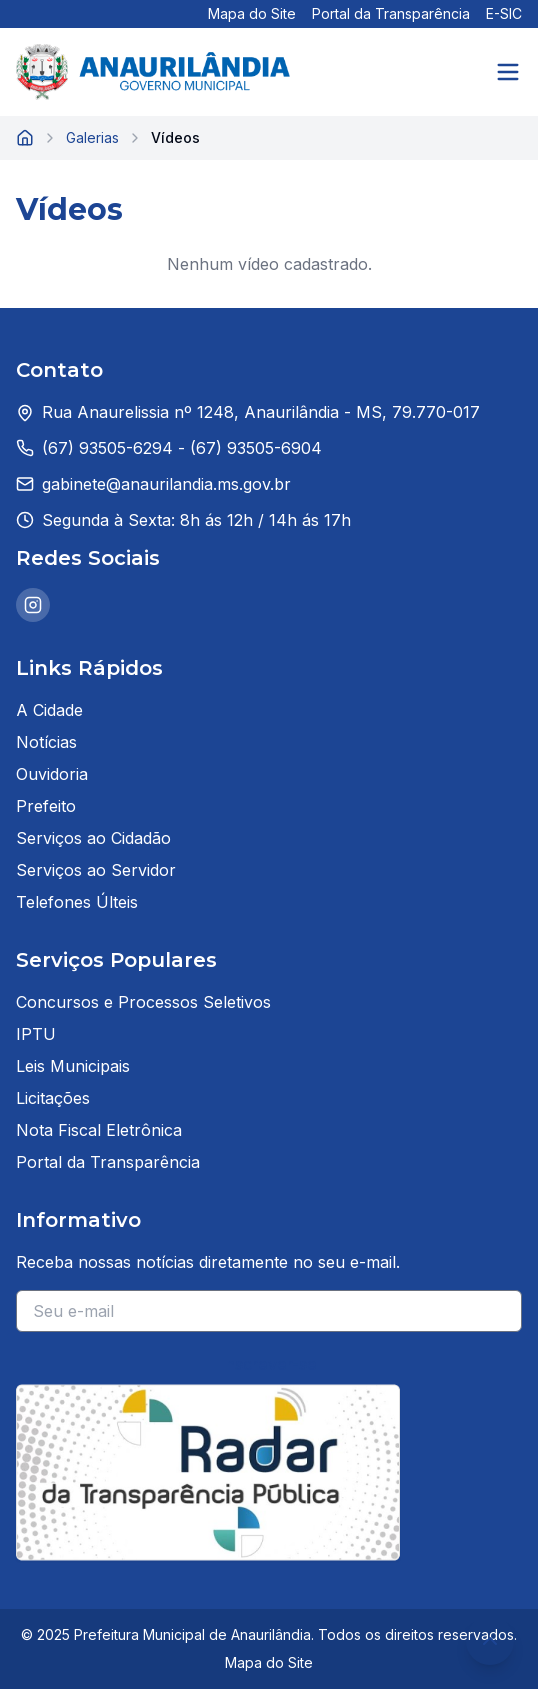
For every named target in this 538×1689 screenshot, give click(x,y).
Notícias (46, 742)
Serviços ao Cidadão (93, 838)
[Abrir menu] (508, 72)
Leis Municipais (73, 1066)
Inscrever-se (269, 1364)
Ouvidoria (52, 774)
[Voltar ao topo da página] (490, 1641)
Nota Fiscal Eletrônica (99, 1130)
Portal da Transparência (391, 13)
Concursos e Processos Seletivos (143, 1002)
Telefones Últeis (77, 902)
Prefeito (46, 806)
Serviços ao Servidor (96, 870)
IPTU (36, 1034)
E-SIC (504, 13)
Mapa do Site (252, 13)
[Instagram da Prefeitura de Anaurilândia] (33, 605)
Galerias (92, 137)
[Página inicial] (25, 138)
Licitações (53, 1098)
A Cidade (49, 710)
